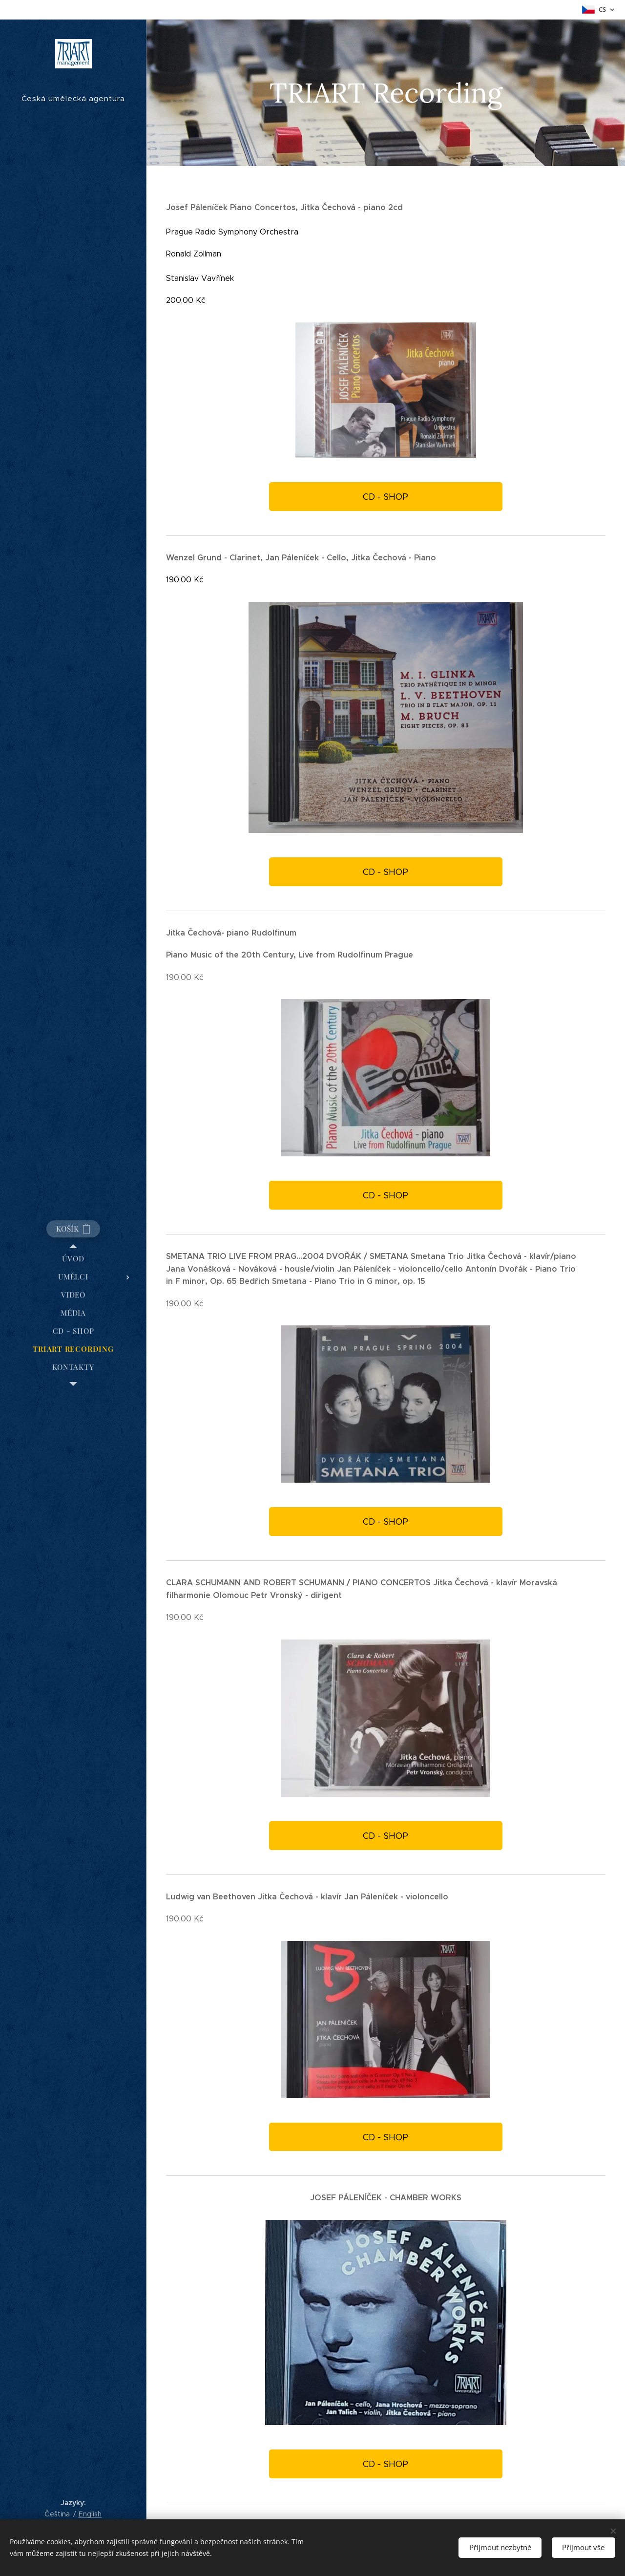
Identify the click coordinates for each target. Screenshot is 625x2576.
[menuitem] (73, 1258)
